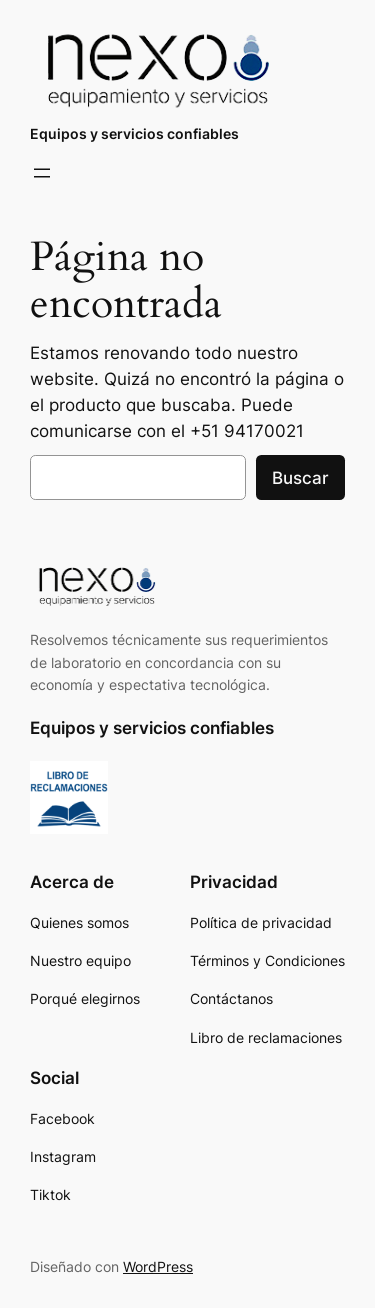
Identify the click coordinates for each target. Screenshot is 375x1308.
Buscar (300, 478)
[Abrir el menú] (42, 173)
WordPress (158, 1266)
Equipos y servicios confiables (134, 133)
